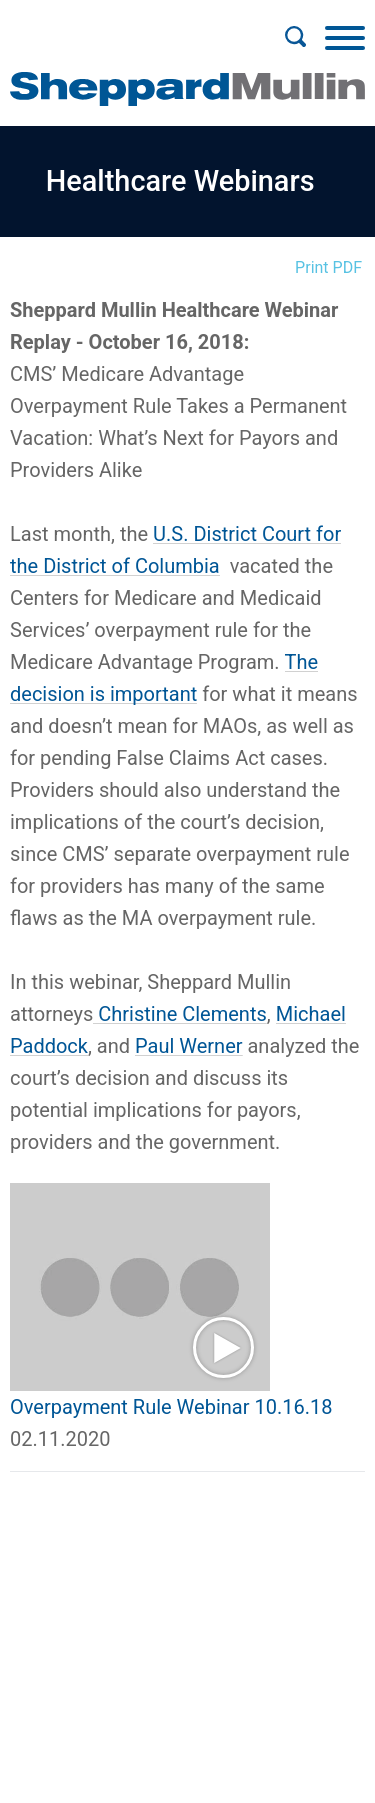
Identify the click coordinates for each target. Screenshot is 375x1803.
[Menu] (345, 37)
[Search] (295, 37)
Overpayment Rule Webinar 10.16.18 (171, 1407)
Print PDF (328, 267)
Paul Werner (189, 1046)
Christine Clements (180, 1014)
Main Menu (122, 26)
